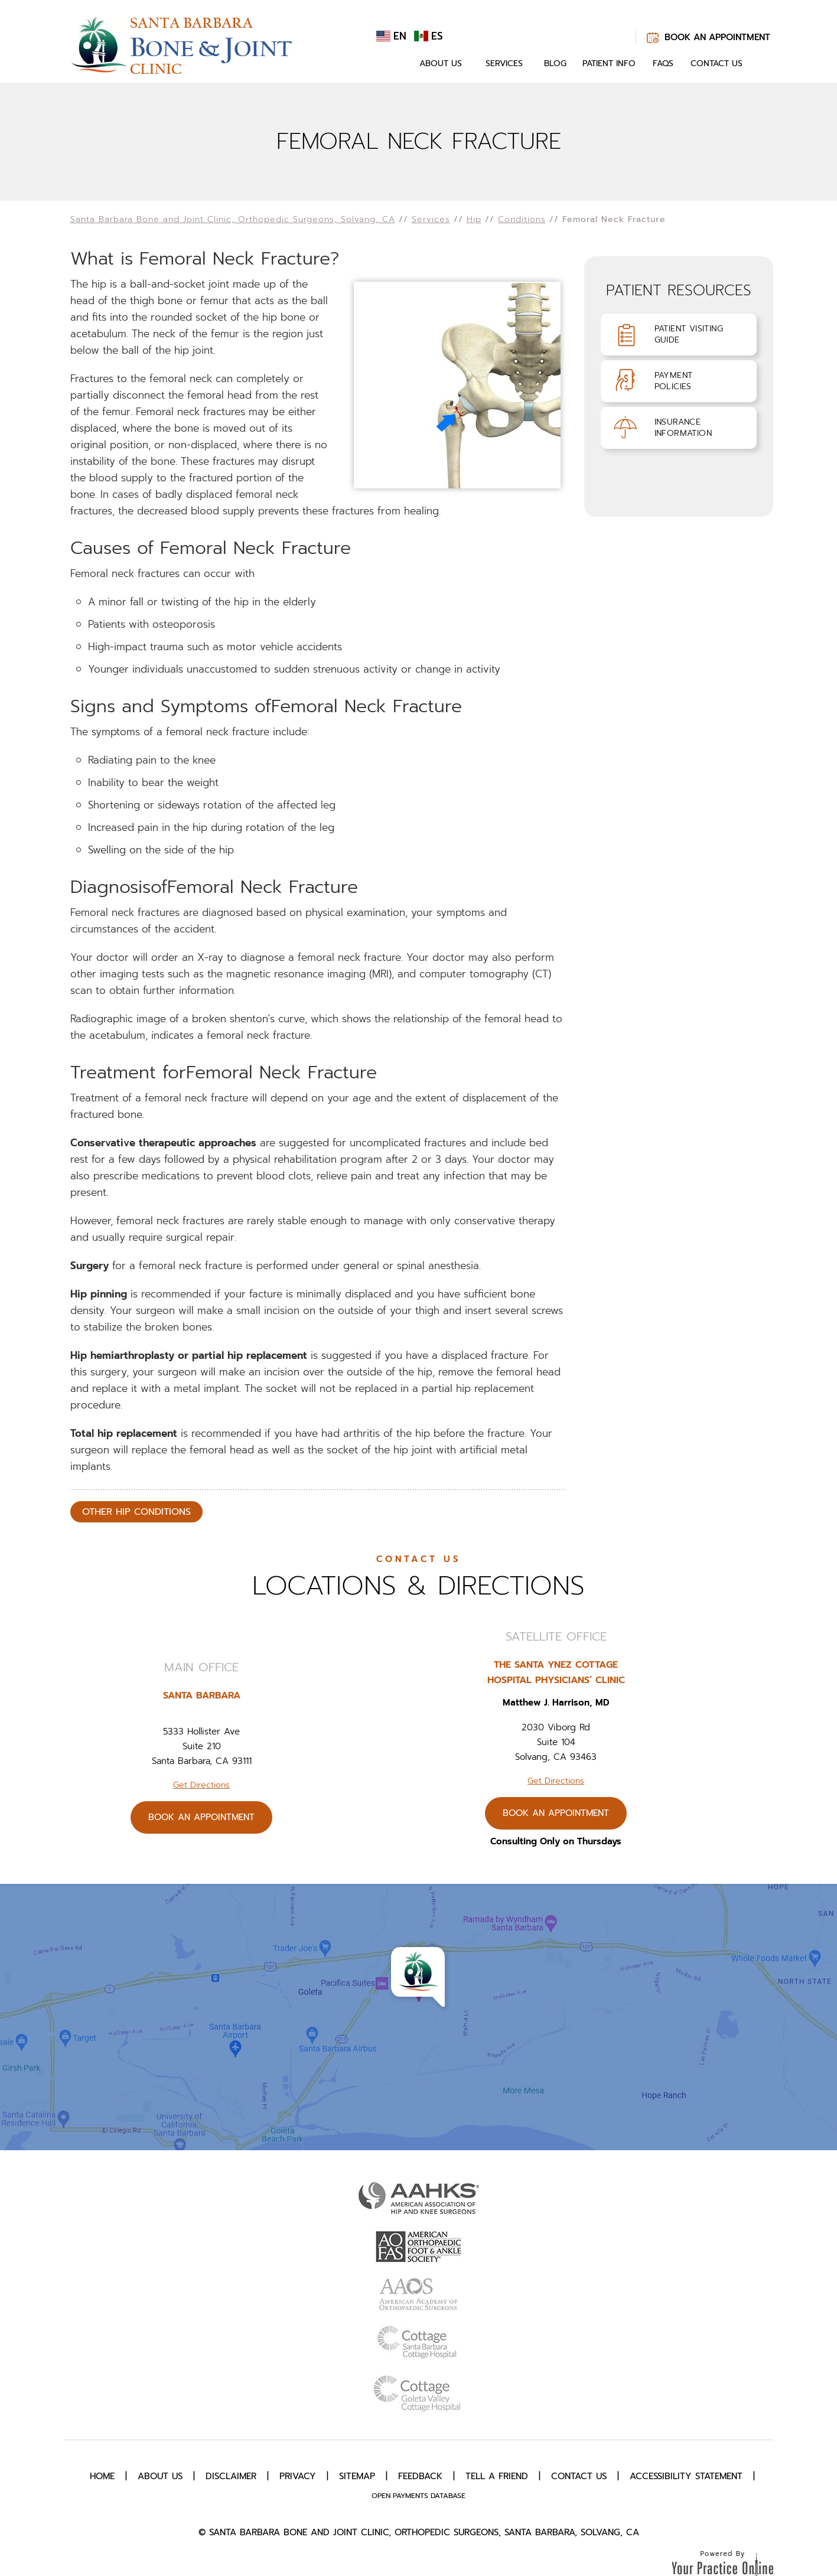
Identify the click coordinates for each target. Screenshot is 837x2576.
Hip (474, 219)
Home (394, 64)
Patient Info (609, 63)
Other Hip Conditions (136, 1512)
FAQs (663, 63)
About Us (440, 63)
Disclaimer (231, 2476)
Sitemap (357, 2476)
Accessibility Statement (686, 2476)
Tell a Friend (496, 2476)
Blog (555, 63)
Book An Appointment (717, 37)
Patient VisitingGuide (688, 334)
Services (504, 63)
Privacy (297, 2476)
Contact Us (716, 63)
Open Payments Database (418, 2495)
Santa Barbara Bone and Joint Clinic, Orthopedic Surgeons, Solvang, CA (232, 219)
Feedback (420, 2476)
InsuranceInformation (683, 427)
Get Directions (201, 1785)
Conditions (522, 219)
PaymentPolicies (673, 381)
